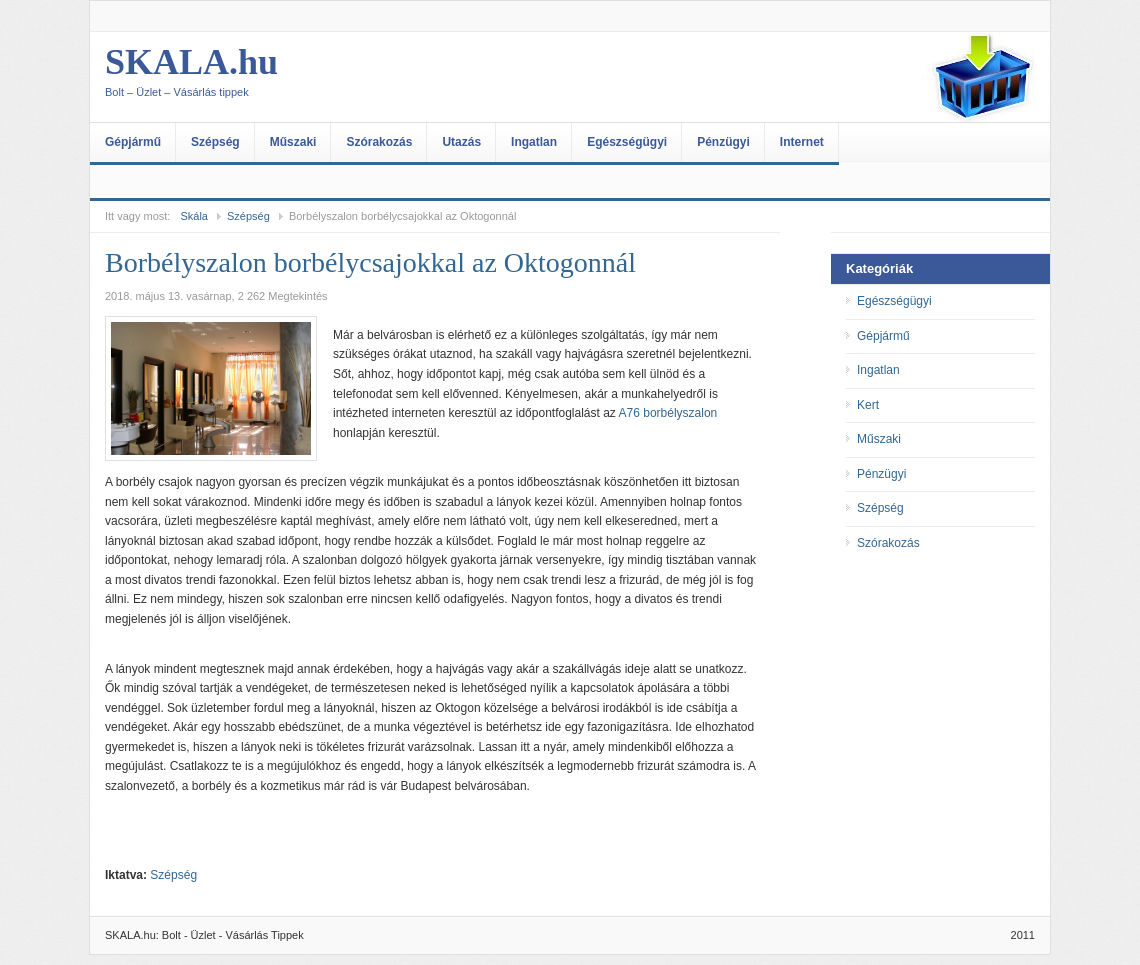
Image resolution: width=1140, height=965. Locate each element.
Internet (802, 142)
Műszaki (293, 142)
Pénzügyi (723, 142)
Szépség (215, 142)
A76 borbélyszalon (668, 413)
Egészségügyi (627, 142)
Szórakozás (379, 142)
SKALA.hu (305, 77)
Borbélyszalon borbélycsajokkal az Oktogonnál (370, 262)
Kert (868, 405)
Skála (194, 216)
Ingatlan (534, 142)
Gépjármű (133, 142)
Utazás (461, 142)
